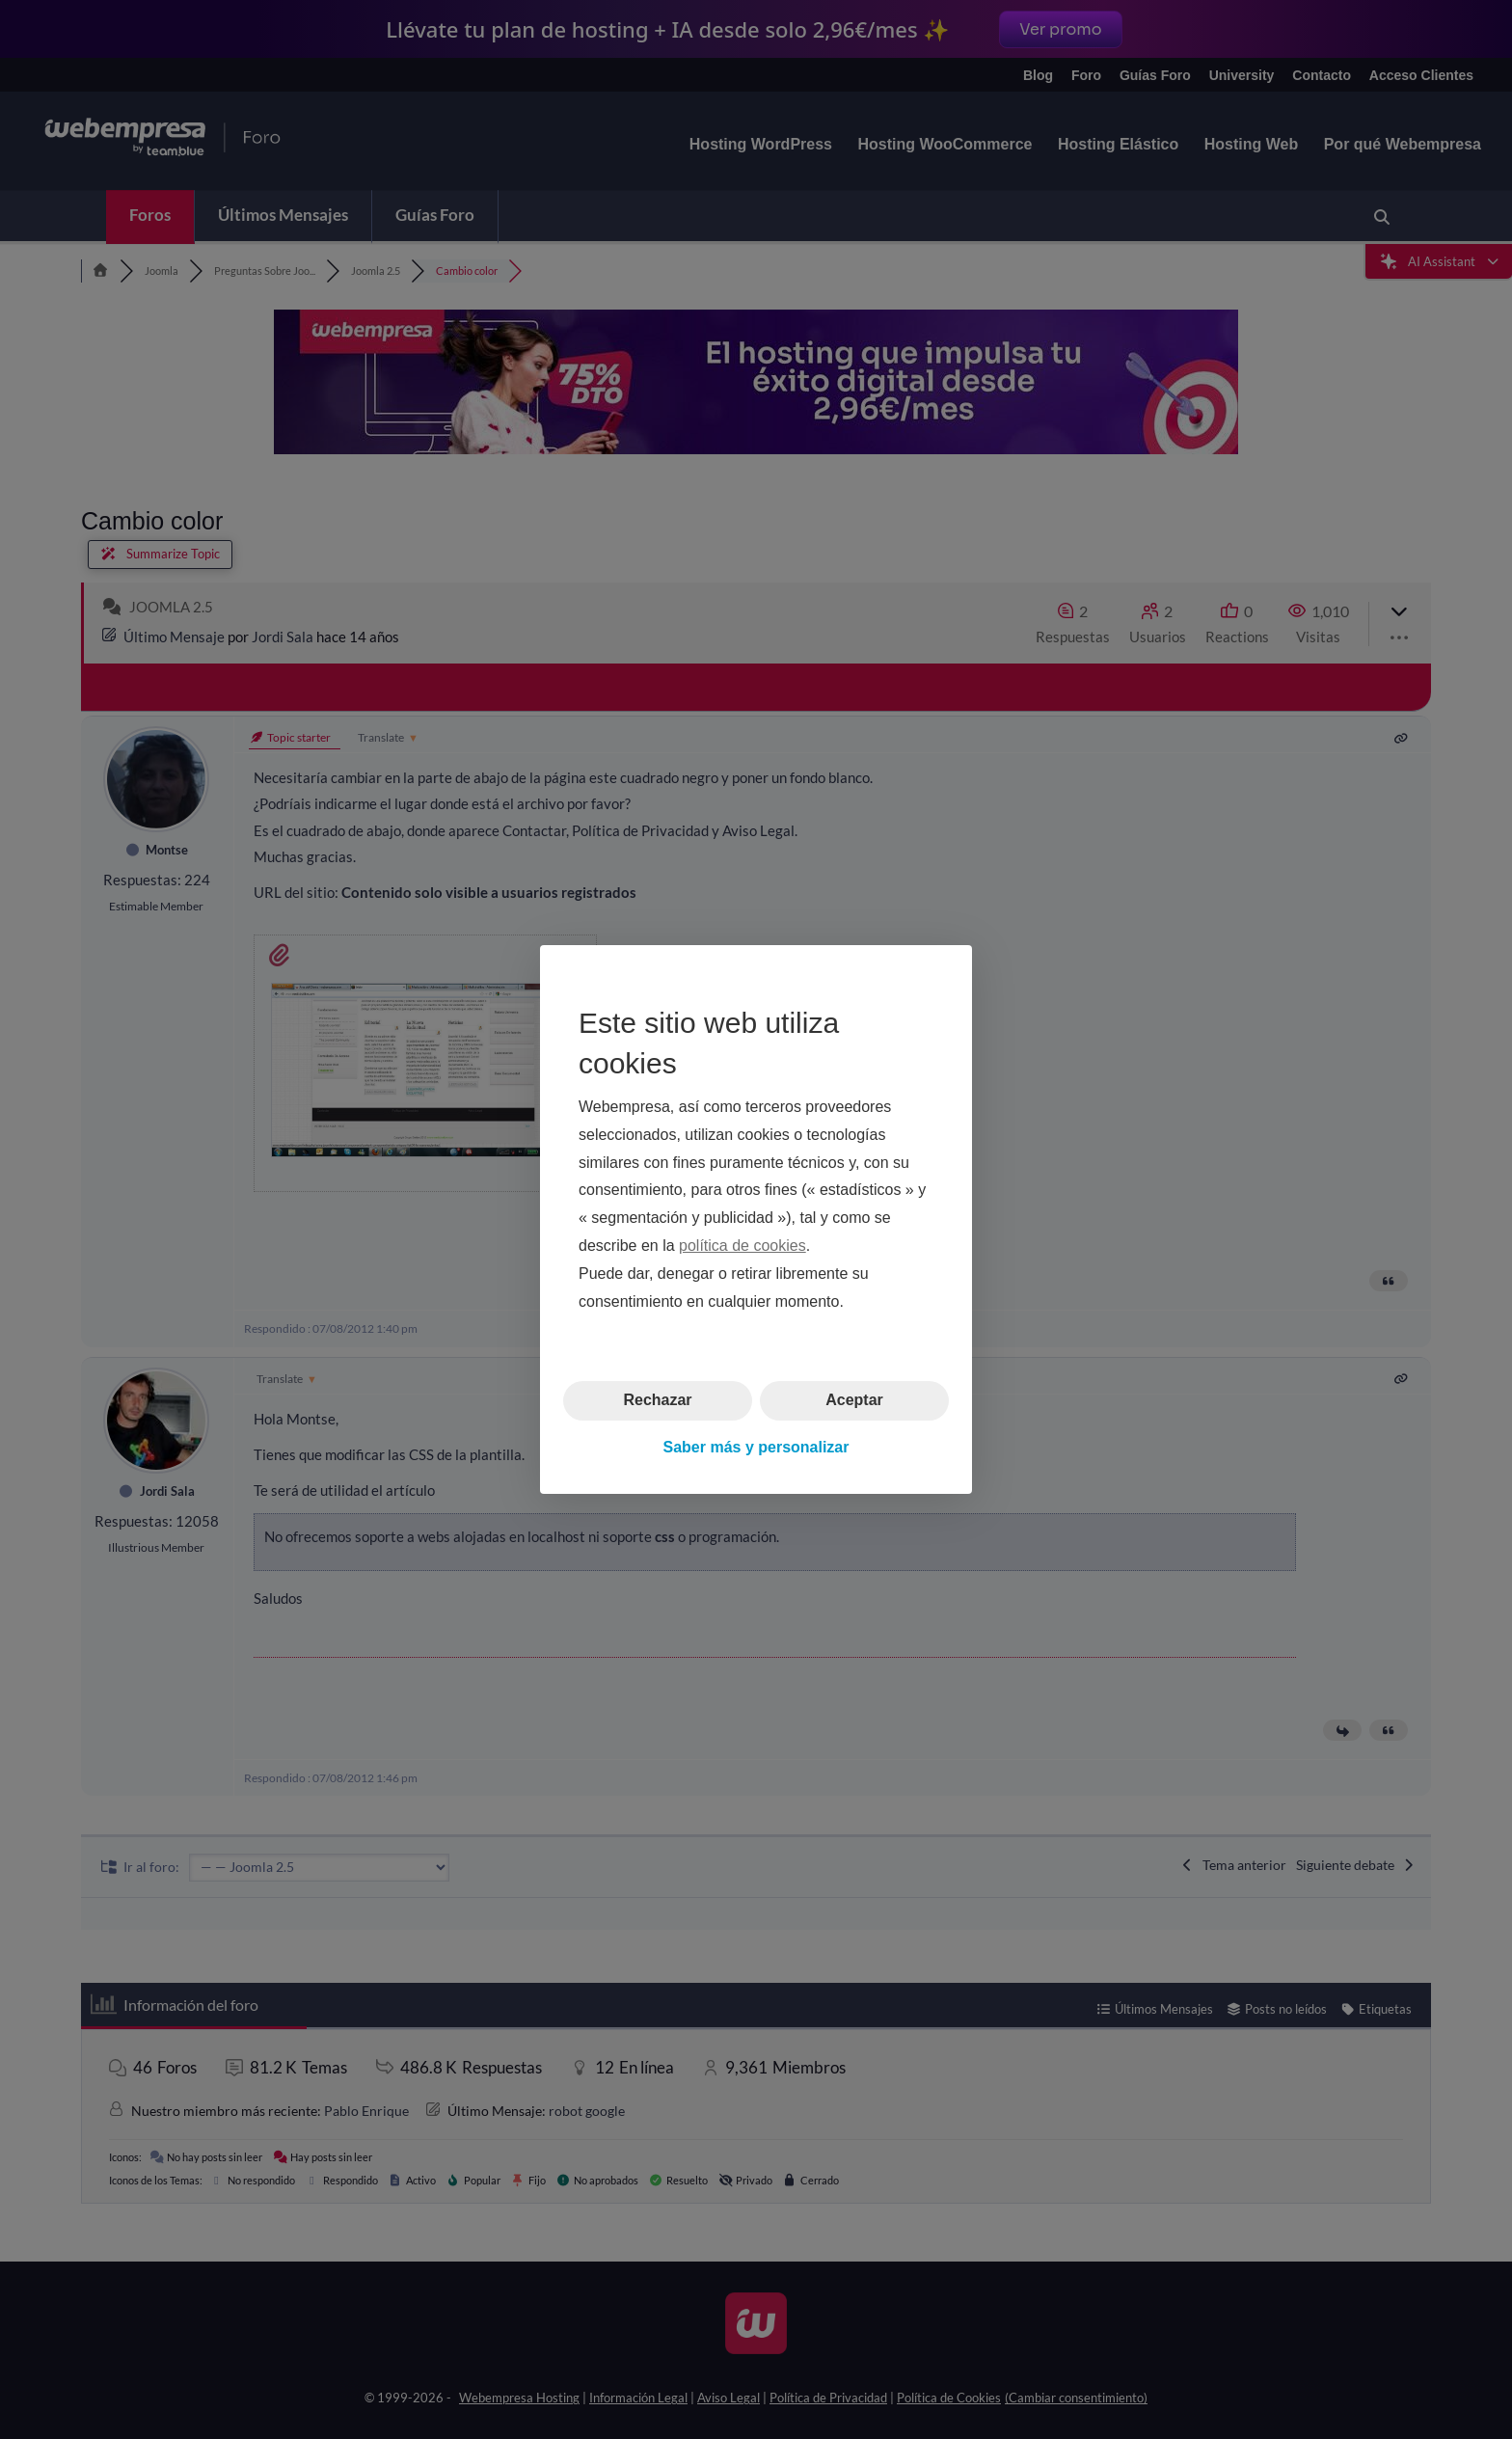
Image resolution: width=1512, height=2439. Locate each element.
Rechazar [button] (657, 1400)
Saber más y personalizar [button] (756, 1447)
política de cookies (742, 1245)
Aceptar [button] (854, 1400)
